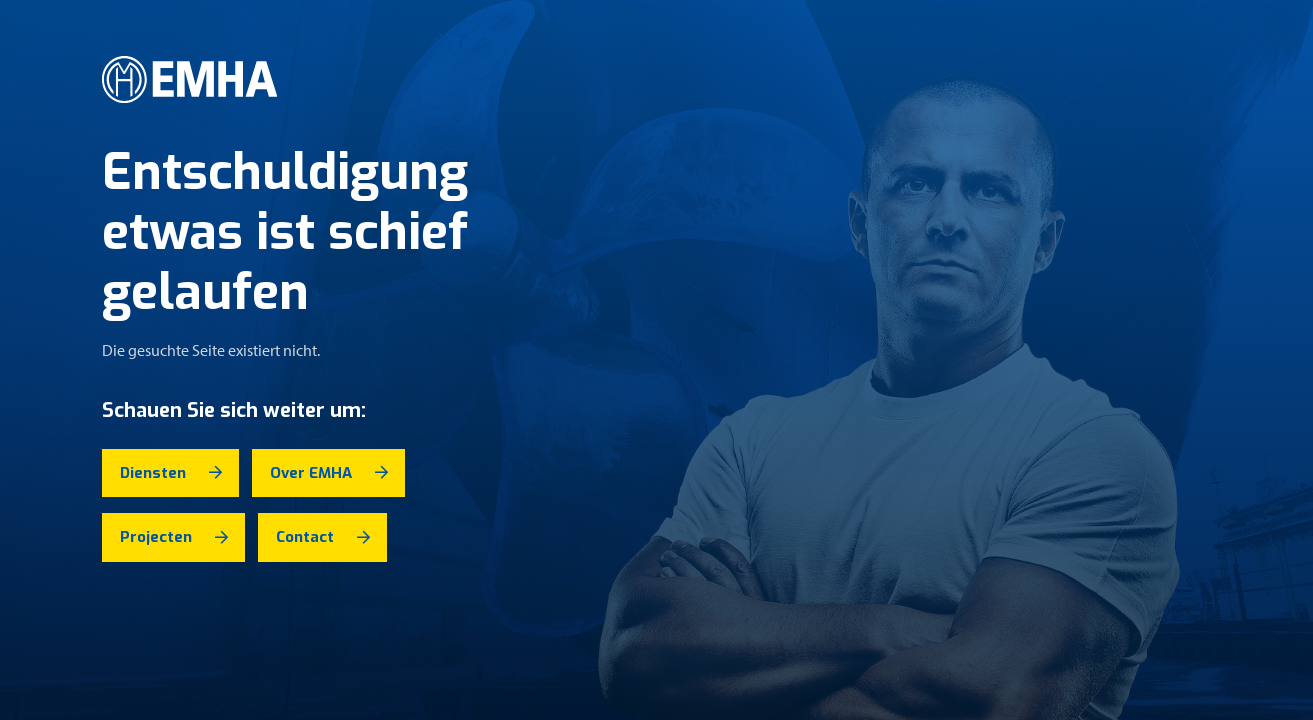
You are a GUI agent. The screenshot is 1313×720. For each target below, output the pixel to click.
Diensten (153, 473)
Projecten (156, 537)
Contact (305, 537)
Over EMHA (311, 473)
